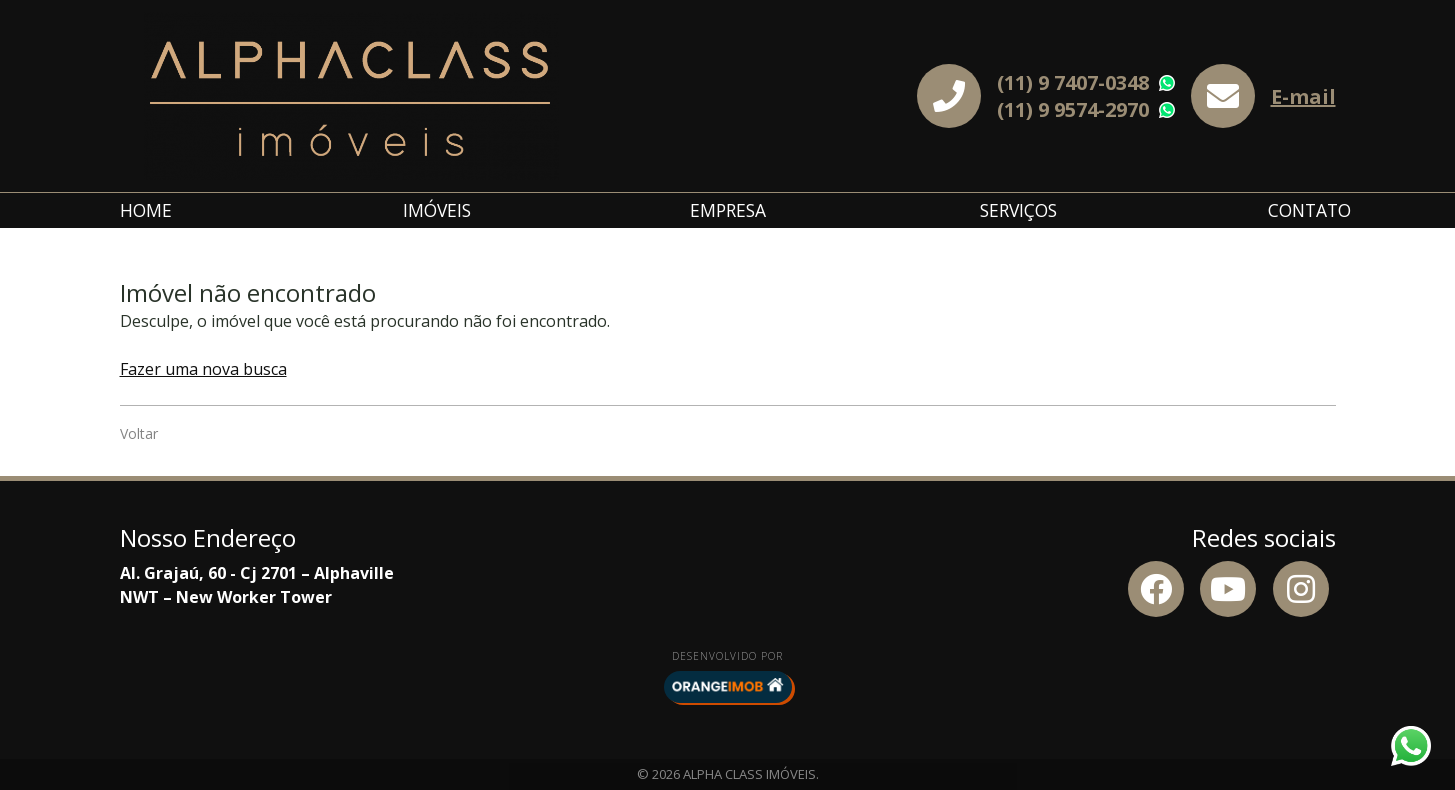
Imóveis (437, 210)
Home (146, 210)
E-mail (1303, 96)
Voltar (139, 433)
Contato (1309, 210)
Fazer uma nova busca (203, 369)
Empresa (728, 210)
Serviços (1018, 210)
